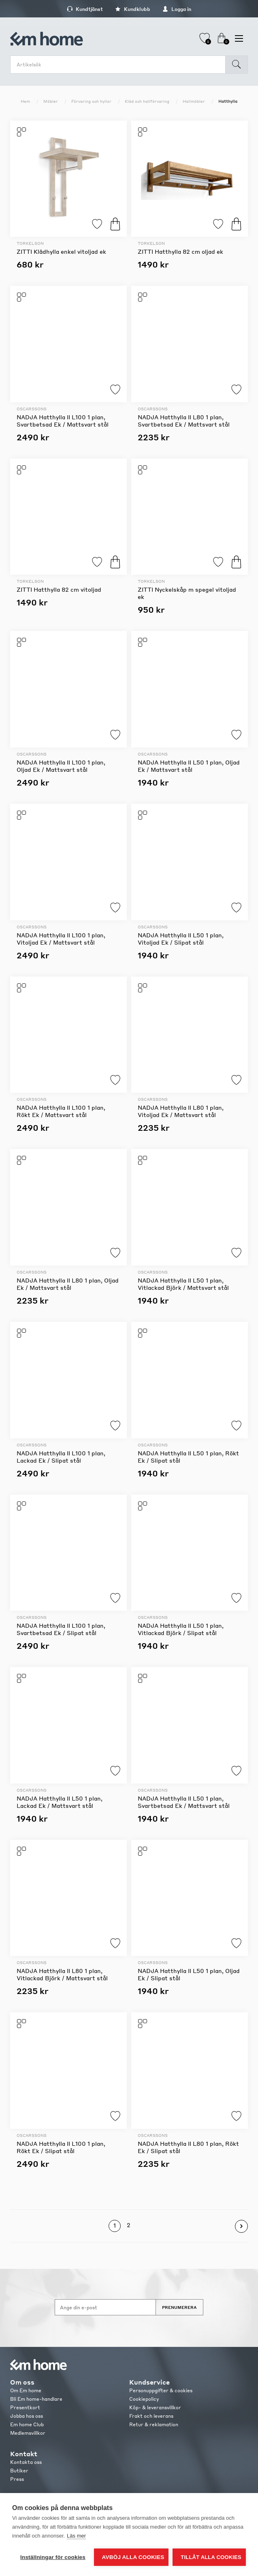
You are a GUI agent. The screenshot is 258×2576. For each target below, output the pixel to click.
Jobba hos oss (26, 2416)
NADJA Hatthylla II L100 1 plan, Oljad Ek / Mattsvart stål (61, 765)
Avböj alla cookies (133, 2557)
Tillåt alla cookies (211, 2557)
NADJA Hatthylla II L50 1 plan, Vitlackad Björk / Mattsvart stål (183, 1283)
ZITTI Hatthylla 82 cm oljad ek (180, 251)
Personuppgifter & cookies (160, 2390)
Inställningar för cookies (52, 2557)
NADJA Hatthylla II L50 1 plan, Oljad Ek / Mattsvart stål (189, 765)
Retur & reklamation (153, 2424)
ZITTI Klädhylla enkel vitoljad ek (61, 251)
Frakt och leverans (151, 2416)
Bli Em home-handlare (36, 2399)
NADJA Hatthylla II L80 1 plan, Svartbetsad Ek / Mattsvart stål (184, 420)
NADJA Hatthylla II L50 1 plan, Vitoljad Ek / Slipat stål (181, 938)
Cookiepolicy (144, 2399)
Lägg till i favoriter (97, 224)
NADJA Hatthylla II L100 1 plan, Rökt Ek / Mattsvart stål (61, 1111)
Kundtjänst (85, 9)
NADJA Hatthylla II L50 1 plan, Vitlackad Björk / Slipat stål (181, 1629)
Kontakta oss (26, 2462)
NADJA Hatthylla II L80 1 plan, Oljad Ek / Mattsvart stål (68, 1283)
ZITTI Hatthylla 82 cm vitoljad (59, 589)
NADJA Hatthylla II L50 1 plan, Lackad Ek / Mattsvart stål (59, 1801)
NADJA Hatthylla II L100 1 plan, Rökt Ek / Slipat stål (61, 2147)
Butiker (19, 2471)
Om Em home (25, 2390)
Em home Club (27, 2424)
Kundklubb (132, 9)
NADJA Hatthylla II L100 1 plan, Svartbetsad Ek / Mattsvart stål (63, 420)
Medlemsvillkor (27, 2433)
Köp (115, 224)
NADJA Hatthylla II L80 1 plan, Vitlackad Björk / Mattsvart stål (62, 1974)
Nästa (241, 2226)
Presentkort (25, 2407)
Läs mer (76, 2536)
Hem (25, 101)
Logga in (176, 9)
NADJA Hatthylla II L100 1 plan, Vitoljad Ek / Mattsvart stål (61, 938)
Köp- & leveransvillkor (155, 2407)
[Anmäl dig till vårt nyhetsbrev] (105, 2307)
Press (17, 2479)
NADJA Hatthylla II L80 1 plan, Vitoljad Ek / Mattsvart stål (181, 1111)
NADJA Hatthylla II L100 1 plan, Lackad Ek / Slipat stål (61, 1456)
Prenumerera (179, 2307)
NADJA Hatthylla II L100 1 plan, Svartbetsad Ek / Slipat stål (61, 1629)
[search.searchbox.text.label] (120, 64)
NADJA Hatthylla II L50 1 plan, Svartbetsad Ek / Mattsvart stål (184, 1801)
